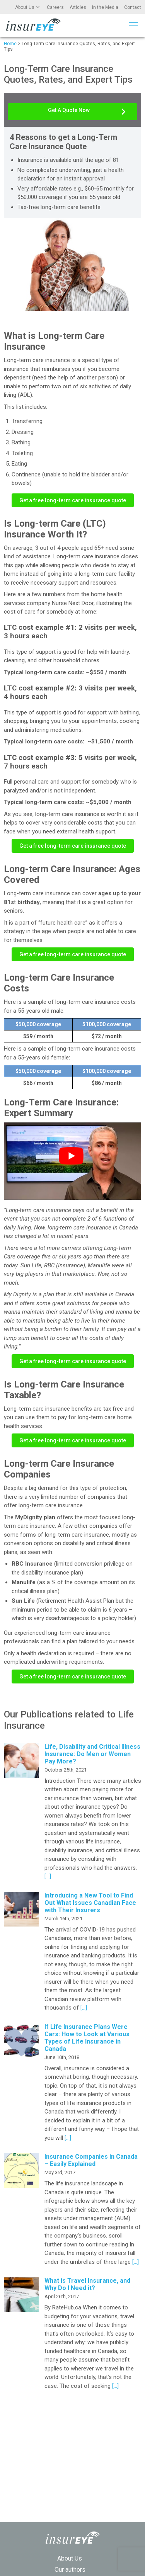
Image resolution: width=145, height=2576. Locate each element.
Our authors (70, 2569)
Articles (78, 7)
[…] (47, 1876)
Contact (132, 7)
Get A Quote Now (69, 110)
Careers (55, 7)
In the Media (105, 7)
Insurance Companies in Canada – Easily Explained (91, 2160)
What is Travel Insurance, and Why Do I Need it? (87, 2284)
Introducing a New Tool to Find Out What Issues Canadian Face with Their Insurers (90, 1903)
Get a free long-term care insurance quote (72, 500)
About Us (24, 7)
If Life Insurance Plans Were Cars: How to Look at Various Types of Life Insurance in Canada (87, 2037)
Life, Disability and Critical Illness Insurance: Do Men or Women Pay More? (92, 1754)
